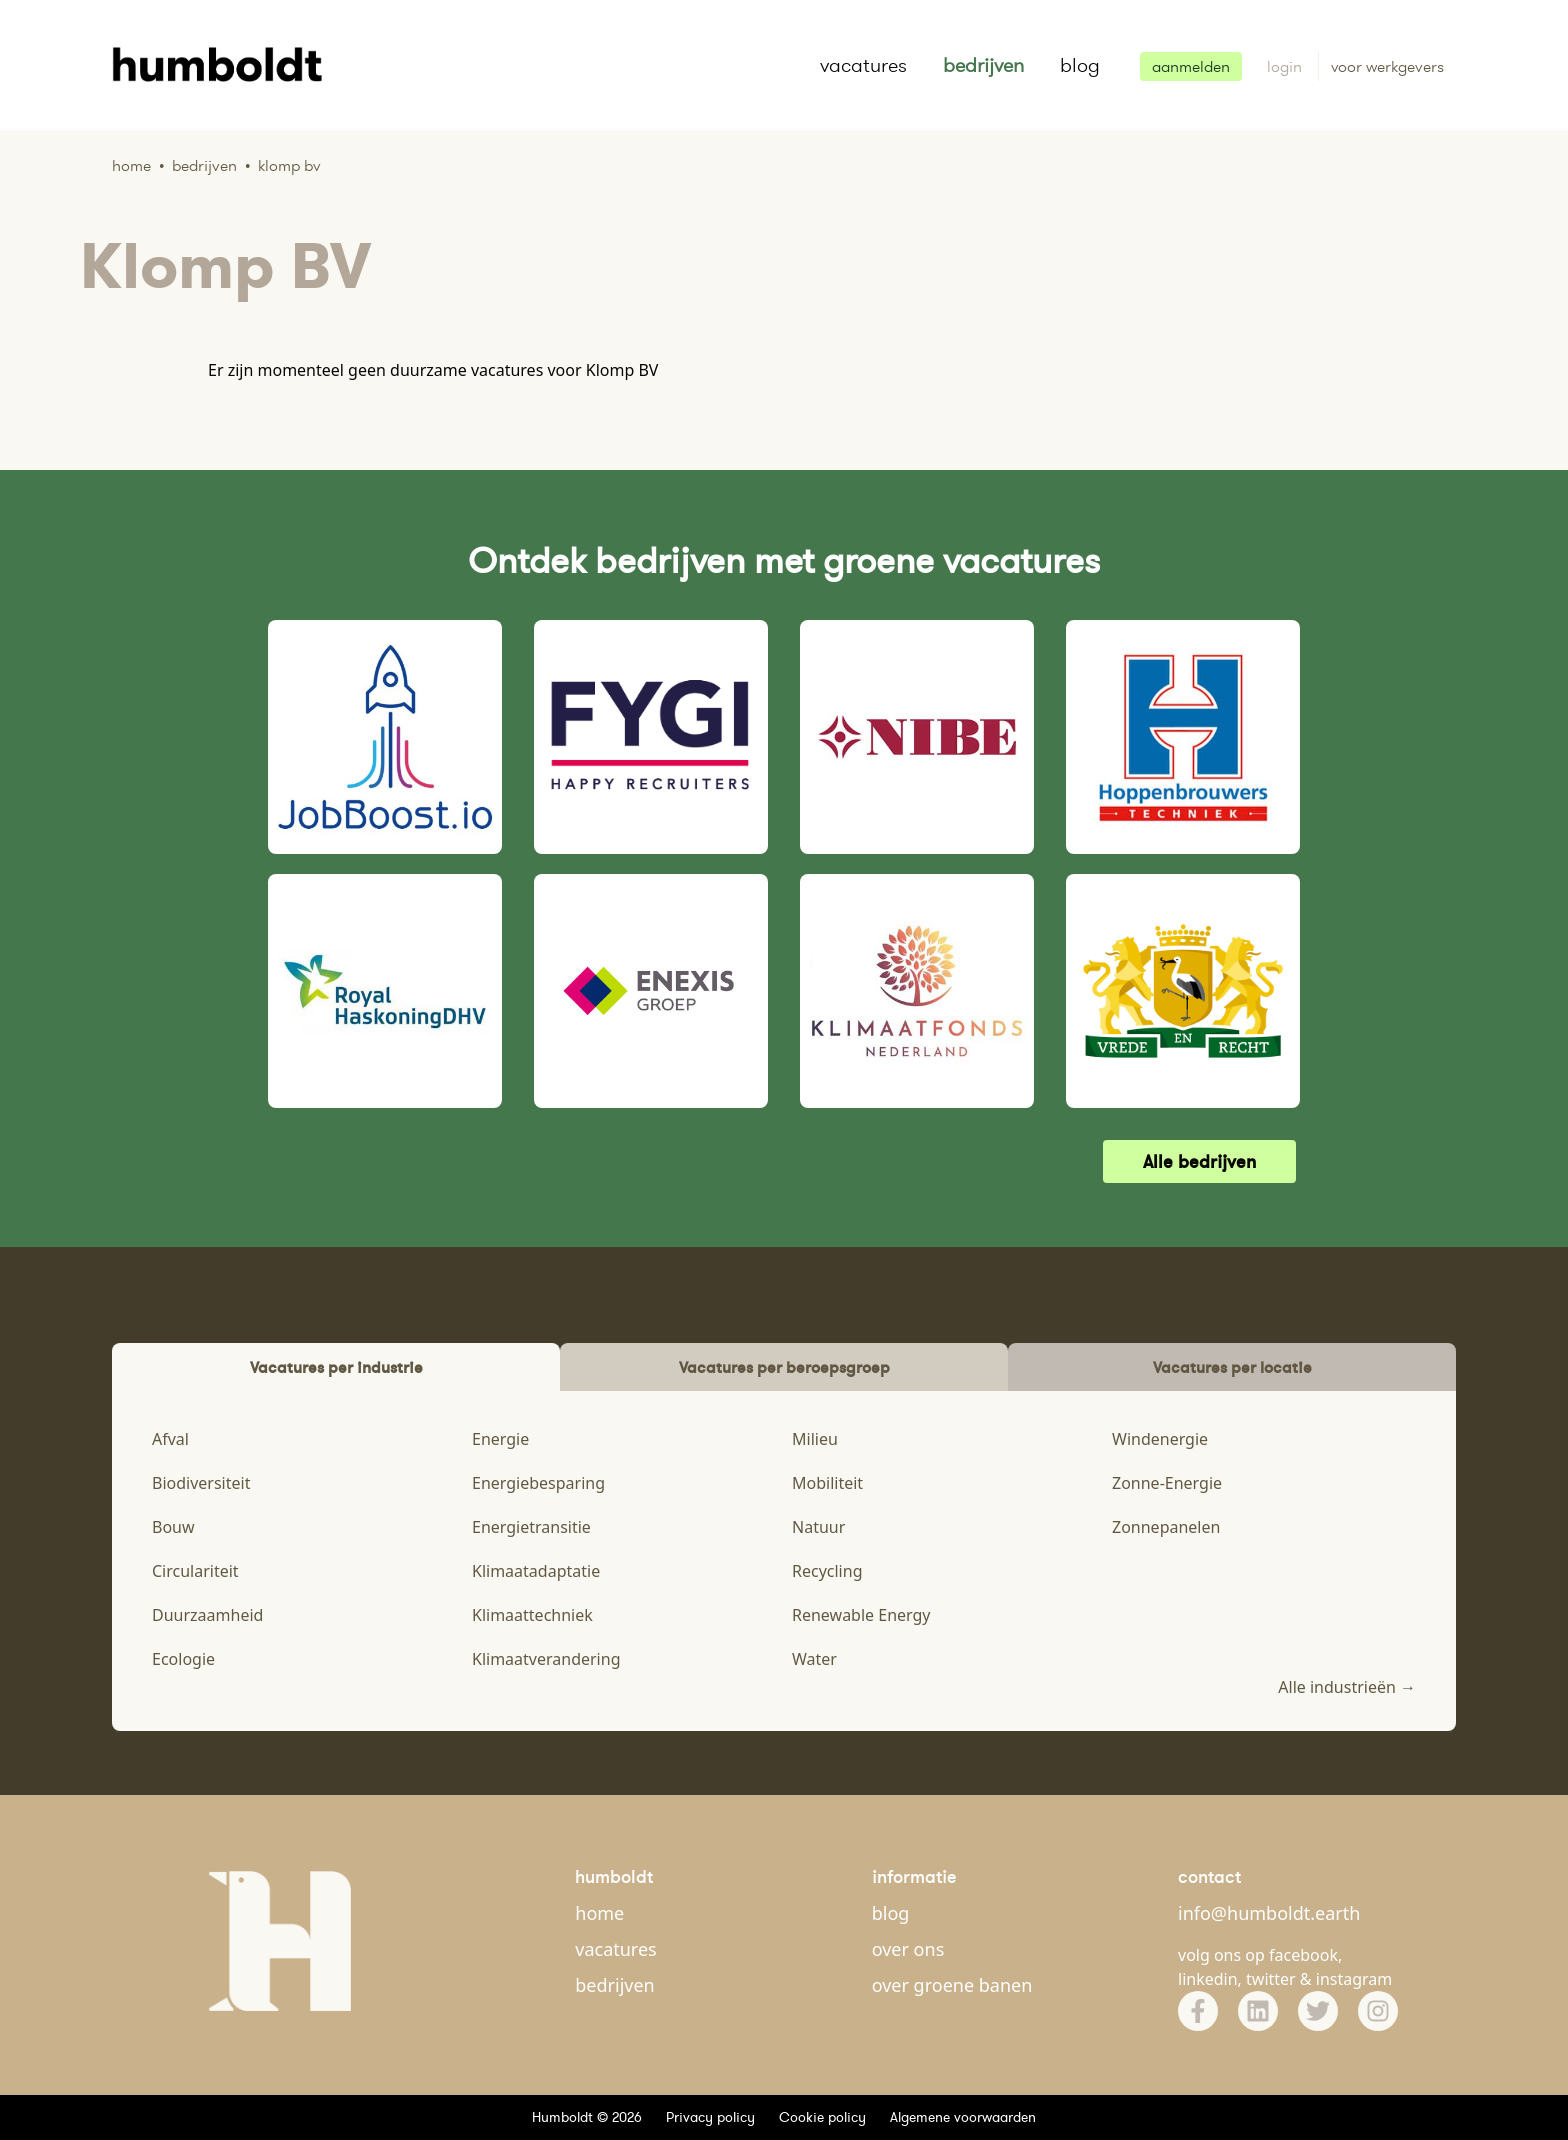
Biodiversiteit (201, 1483)
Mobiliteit (827, 1483)
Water (814, 1659)
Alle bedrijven (1199, 1161)
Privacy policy (710, 2117)
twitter (1271, 1979)
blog (1080, 65)
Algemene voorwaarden (963, 2117)
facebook (1303, 1955)
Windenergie (1160, 1439)
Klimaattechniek (532, 1615)
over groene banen (952, 1985)
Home (131, 165)
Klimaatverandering (546, 1659)
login (1286, 66)
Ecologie (183, 1659)
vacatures (863, 65)
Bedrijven (204, 165)
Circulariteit (195, 1571)
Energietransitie (531, 1527)
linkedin (1208, 1979)
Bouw (173, 1527)
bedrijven (983, 65)
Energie (500, 1439)
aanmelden (1191, 66)
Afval (170, 1439)
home (599, 1913)
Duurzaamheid (207, 1615)
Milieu (815, 1439)
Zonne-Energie (1167, 1483)
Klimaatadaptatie (536, 1571)
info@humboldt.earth (1269, 1913)
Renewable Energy (861, 1615)
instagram (1354, 1979)
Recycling (827, 1571)
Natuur (818, 1527)
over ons (908, 1949)
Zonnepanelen (1166, 1527)
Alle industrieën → (1347, 1687)
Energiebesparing (538, 1483)
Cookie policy (822, 2117)
